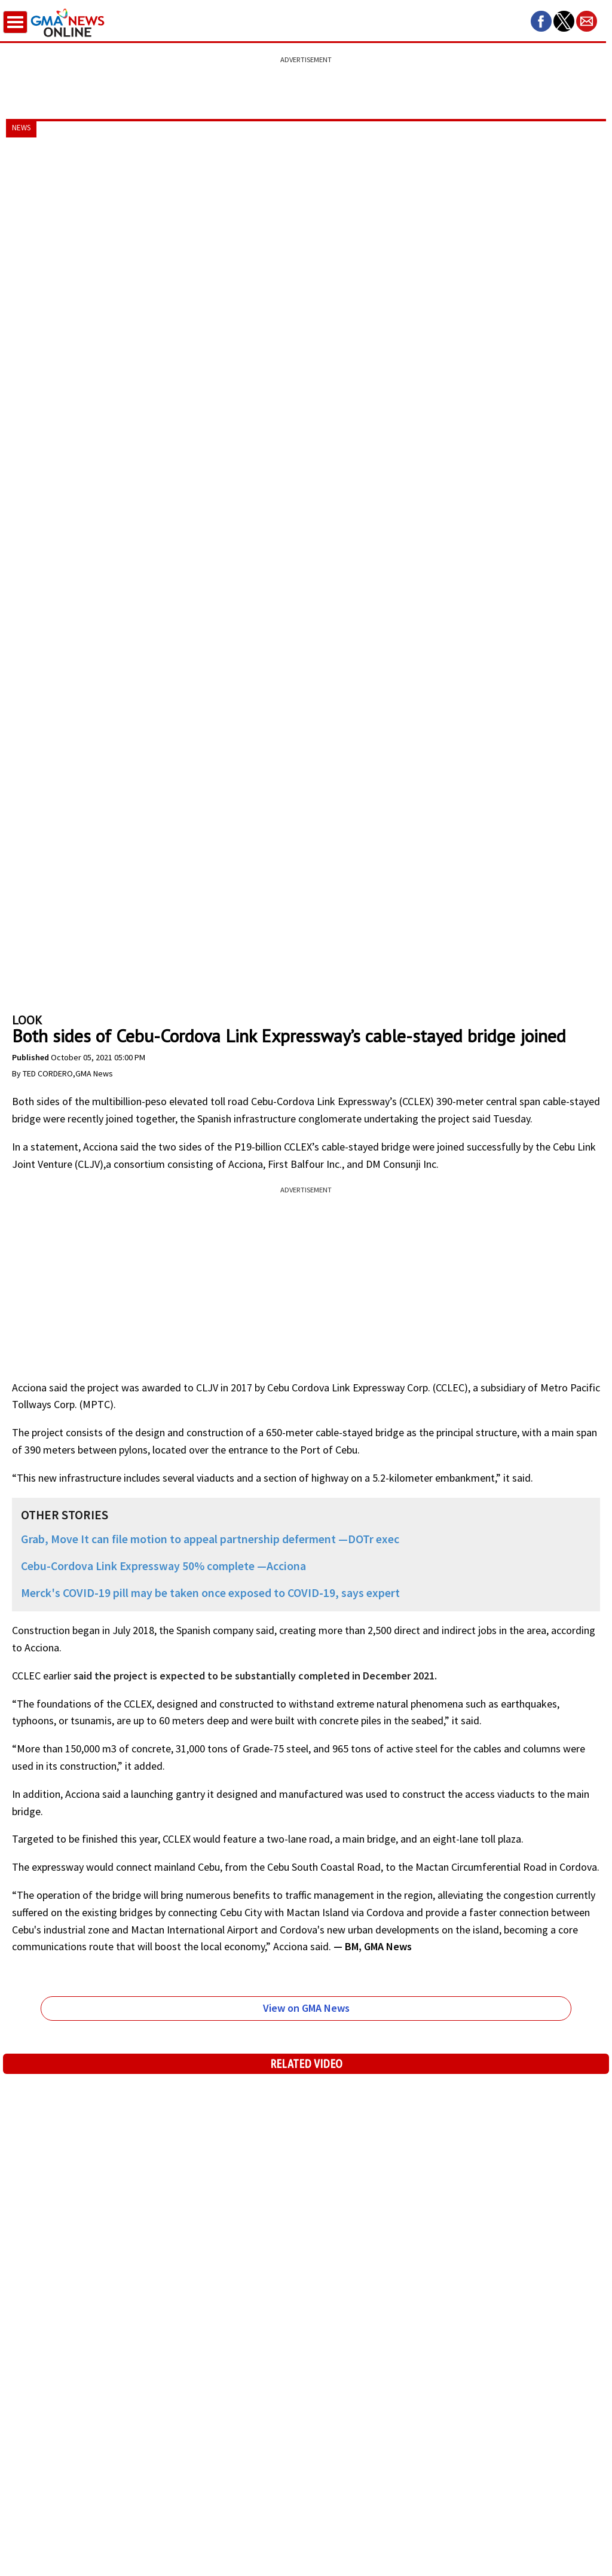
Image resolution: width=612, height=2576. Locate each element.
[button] (541, 21)
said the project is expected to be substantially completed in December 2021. (256, 1675)
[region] (306, 81)
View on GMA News (306, 2008)
